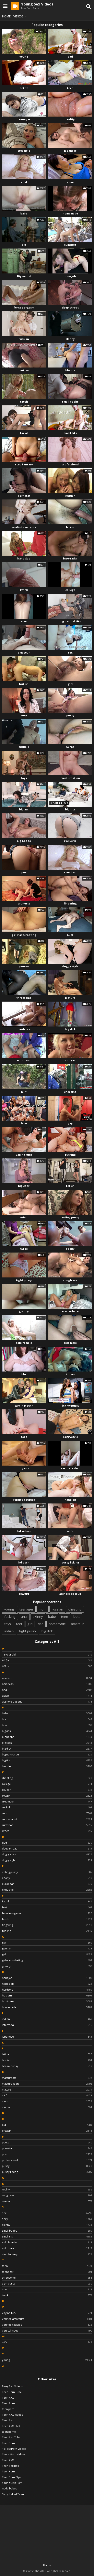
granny (24, 1311)
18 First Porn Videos (14, 2449)
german (24, 966)
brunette (23, 903)
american (70, 872)
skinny (70, 339)
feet (24, 1437)
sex (70, 652)
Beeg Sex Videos (12, 2386)
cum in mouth (23, 1405)
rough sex (70, 1280)
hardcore (23, 1029)
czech (24, 401)
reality (70, 119)
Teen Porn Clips (11, 2477)
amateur (24, 652)
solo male (70, 1343)
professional (70, 464)
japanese (70, 150)
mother (24, 370)
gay (70, 1123)
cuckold (24, 747)
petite (24, 88)
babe (23, 213)
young (24, 56)
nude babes (9, 2488)
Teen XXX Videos (12, 2414)
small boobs (70, 401)
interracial (70, 558)
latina (70, 527)
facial (24, 433)
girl (70, 684)
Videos (20, 16)
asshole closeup (70, 1594)
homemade (70, 213)
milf (24, 1092)
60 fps (70, 747)
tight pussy (24, 1280)
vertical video (70, 1468)
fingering (70, 903)
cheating (70, 1092)
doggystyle (70, 1437)
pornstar (24, 495)
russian (24, 339)
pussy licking (70, 1562)
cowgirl (24, 1594)
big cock (24, 1186)
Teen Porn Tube (12, 2392)
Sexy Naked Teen (13, 2494)
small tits (70, 433)
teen (70, 88)
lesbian (70, 495)
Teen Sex (8, 2420)
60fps (24, 1248)
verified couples (24, 1499)
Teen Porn (8, 2403)
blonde (70, 370)
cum (24, 621)
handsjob (23, 558)
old (24, 244)
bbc (23, 1374)
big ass (24, 809)
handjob (70, 1499)
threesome (23, 998)
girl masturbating (24, 935)
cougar (70, 1060)
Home (6, 16)
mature (70, 998)
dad (70, 56)
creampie (23, 150)
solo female (24, 1343)
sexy (24, 715)
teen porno (9, 2431)
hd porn (23, 1562)
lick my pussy (70, 1405)
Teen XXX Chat (11, 2426)
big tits (70, 809)
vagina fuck (24, 1154)
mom (70, 182)
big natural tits (70, 621)
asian (23, 1217)
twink (24, 590)
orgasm (24, 1468)
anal (24, 182)
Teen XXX (8, 2397)
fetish (70, 1186)
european (24, 1060)
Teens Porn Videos (13, 2454)
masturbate (70, 1311)
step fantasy (24, 464)
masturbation (70, 778)
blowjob (70, 276)
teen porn (8, 2409)
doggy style (70, 966)
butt (70, 935)
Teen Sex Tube (11, 2437)
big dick (70, 1029)
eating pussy (70, 1217)
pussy (70, 715)
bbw (24, 1123)
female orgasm (24, 307)
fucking (70, 1154)
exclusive (70, 841)
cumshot (70, 244)
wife (70, 1531)
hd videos (24, 1531)
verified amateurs (24, 527)
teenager (23, 119)
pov (23, 872)
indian (70, 1374)
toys (24, 778)
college (70, 590)
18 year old (24, 276)
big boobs (24, 841)
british (23, 684)
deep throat (70, 307)
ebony (70, 1248)
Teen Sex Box (10, 2466)
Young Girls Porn (12, 2483)
